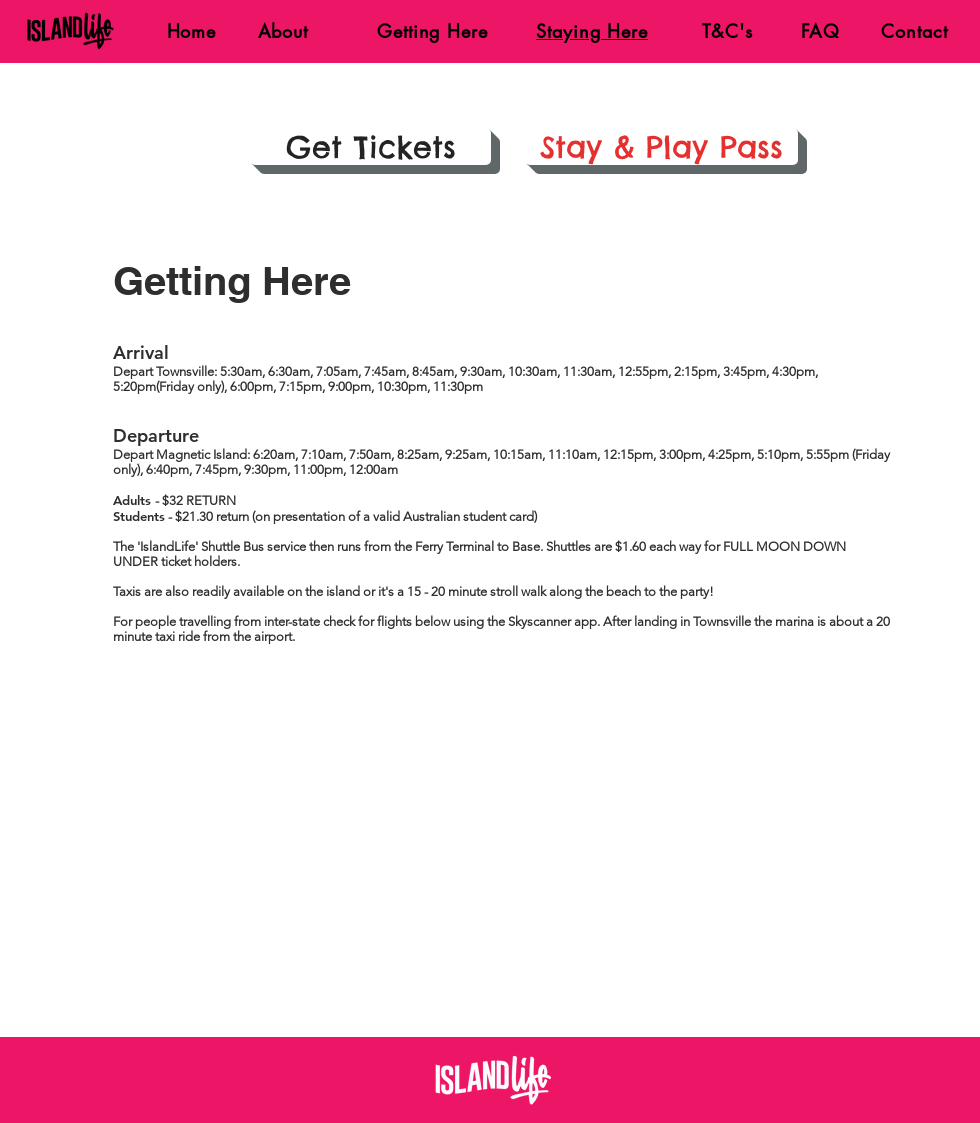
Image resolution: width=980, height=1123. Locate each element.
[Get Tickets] (370, 146)
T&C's (727, 31)
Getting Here (432, 31)
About (286, 31)
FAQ (820, 31)
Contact (914, 31)
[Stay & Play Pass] (661, 146)
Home (188, 31)
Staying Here (592, 31)
